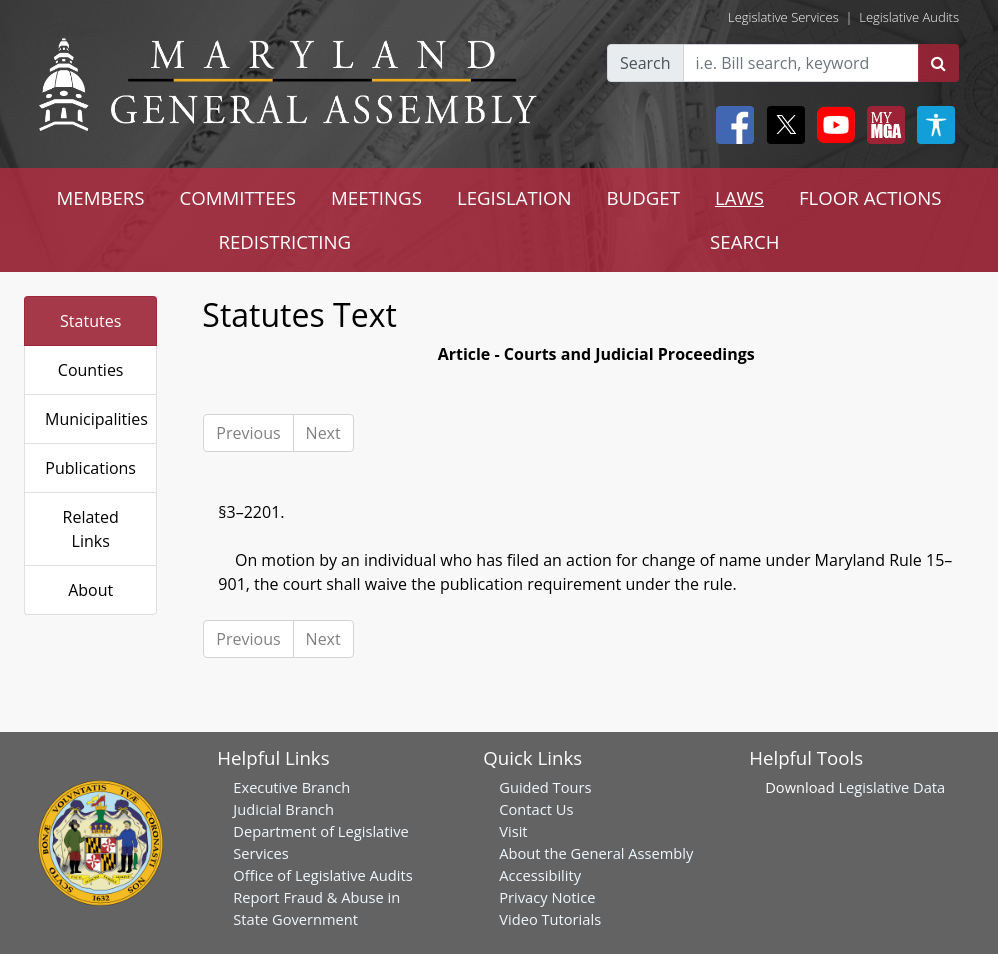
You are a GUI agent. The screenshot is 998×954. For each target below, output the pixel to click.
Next (323, 433)
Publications (90, 468)
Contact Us (536, 809)
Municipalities (96, 419)
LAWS (739, 197)
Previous (248, 433)
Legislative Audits (909, 17)
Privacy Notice (547, 897)
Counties (91, 370)
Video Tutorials (550, 919)
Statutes (90, 321)
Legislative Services (783, 17)
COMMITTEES (238, 197)
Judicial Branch (283, 809)
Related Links (91, 529)
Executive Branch (291, 787)
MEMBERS (100, 197)
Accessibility (540, 875)
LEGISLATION (514, 197)
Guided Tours (545, 787)
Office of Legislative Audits (322, 875)
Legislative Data (891, 787)
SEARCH (744, 241)
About (90, 590)
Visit (513, 831)
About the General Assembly (596, 853)
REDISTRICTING (284, 241)
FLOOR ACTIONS (870, 197)
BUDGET (643, 197)
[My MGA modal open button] (882, 125)
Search (645, 63)
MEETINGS (376, 197)
